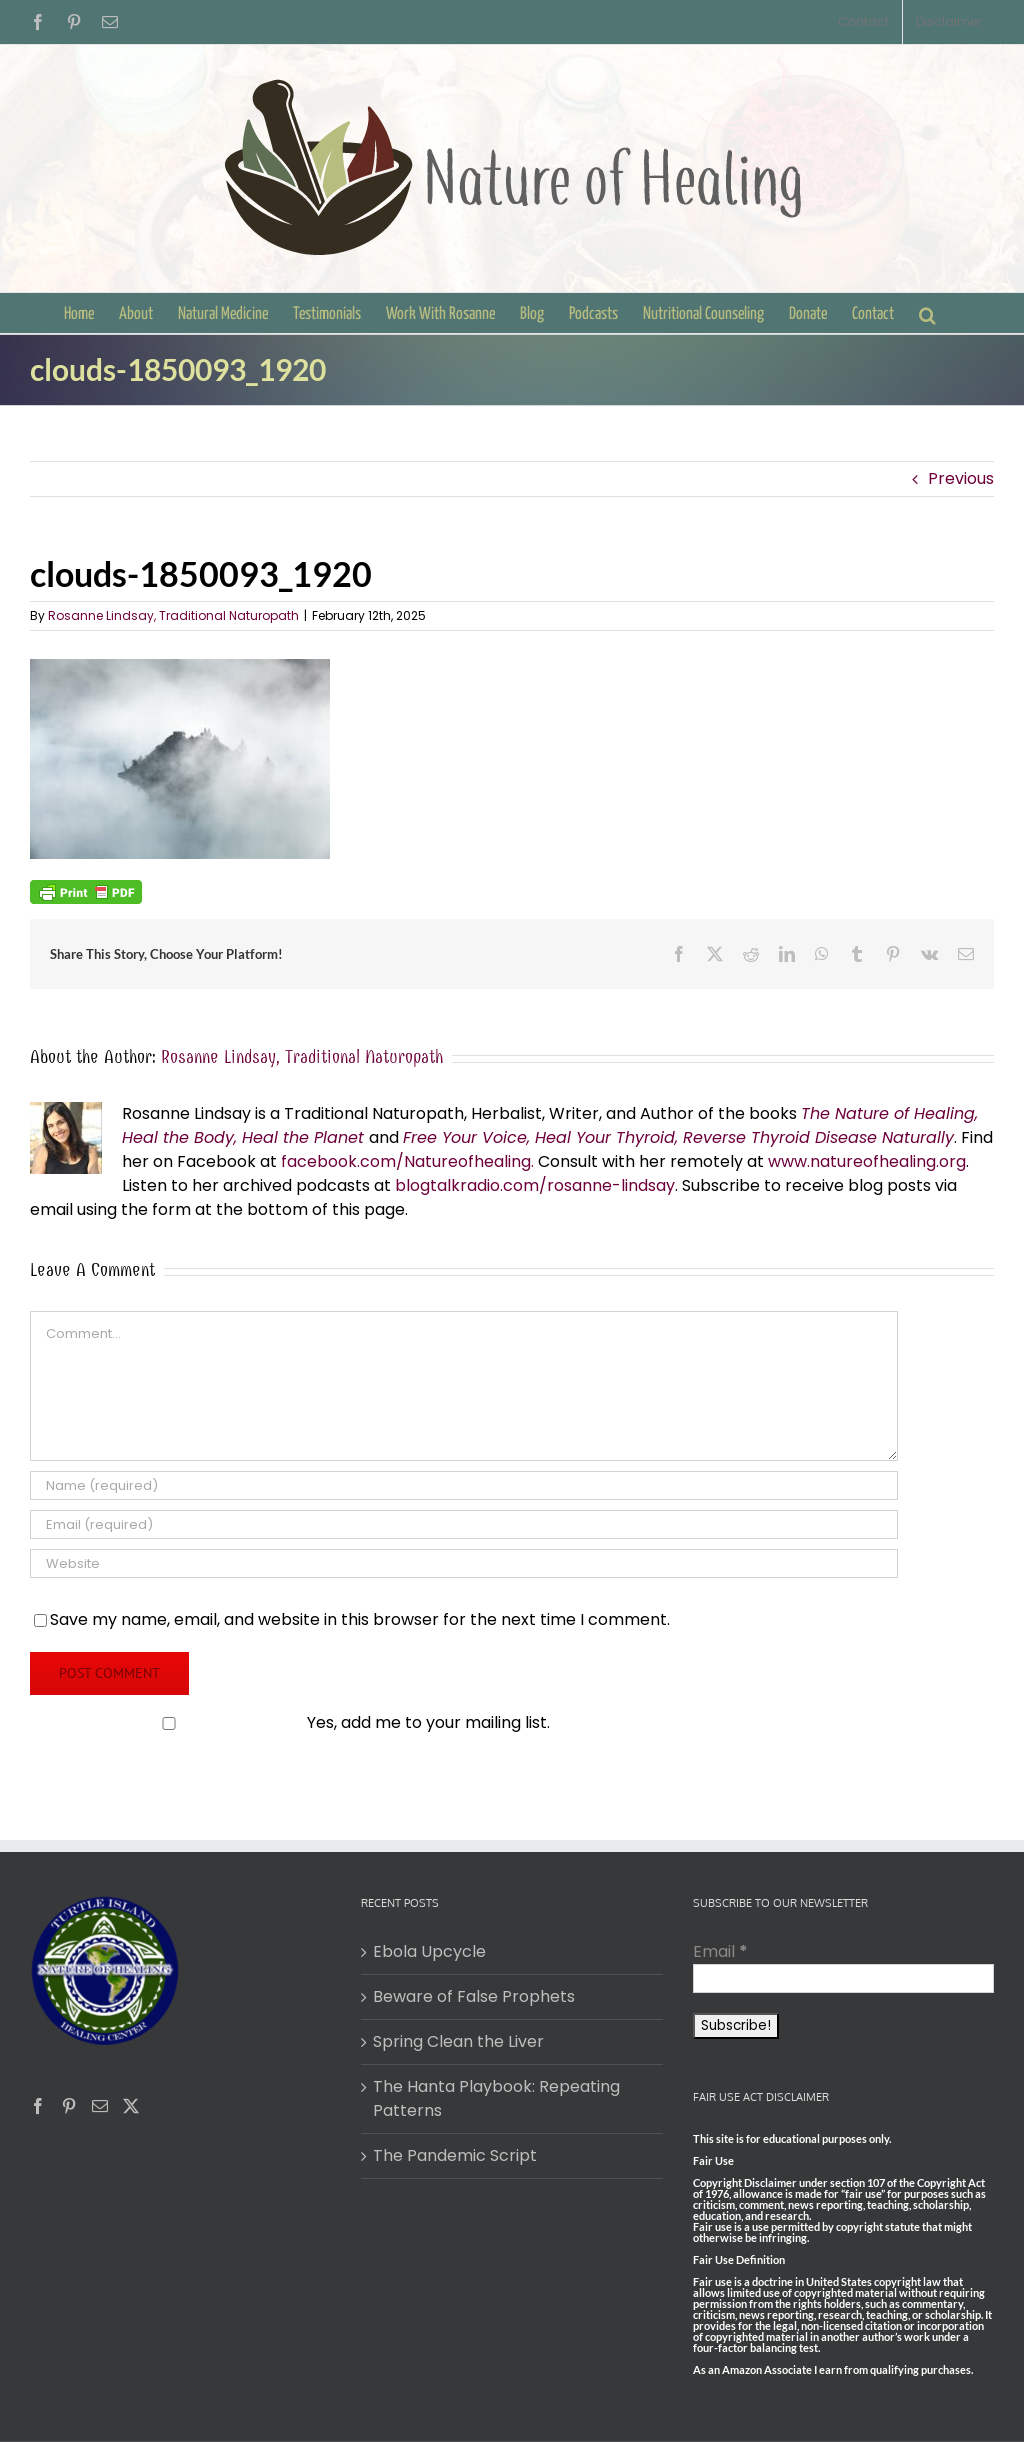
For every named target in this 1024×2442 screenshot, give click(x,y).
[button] (927, 313)
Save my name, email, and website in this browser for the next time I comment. (360, 1619)
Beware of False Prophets (474, 1996)
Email (720, 1951)
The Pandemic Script (455, 2155)
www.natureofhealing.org (867, 1161)
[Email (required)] (464, 1524)
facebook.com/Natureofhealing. (407, 1161)
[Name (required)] (464, 1485)
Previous (961, 478)
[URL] (464, 1563)
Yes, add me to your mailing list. (292, 1722)
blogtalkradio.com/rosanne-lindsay (535, 1185)
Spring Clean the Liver (458, 2041)
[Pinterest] (69, 2106)
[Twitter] (131, 2106)
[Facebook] (38, 2106)
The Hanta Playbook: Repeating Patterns (496, 2098)
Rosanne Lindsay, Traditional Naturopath (173, 615)
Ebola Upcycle (429, 1951)
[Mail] (100, 2106)
